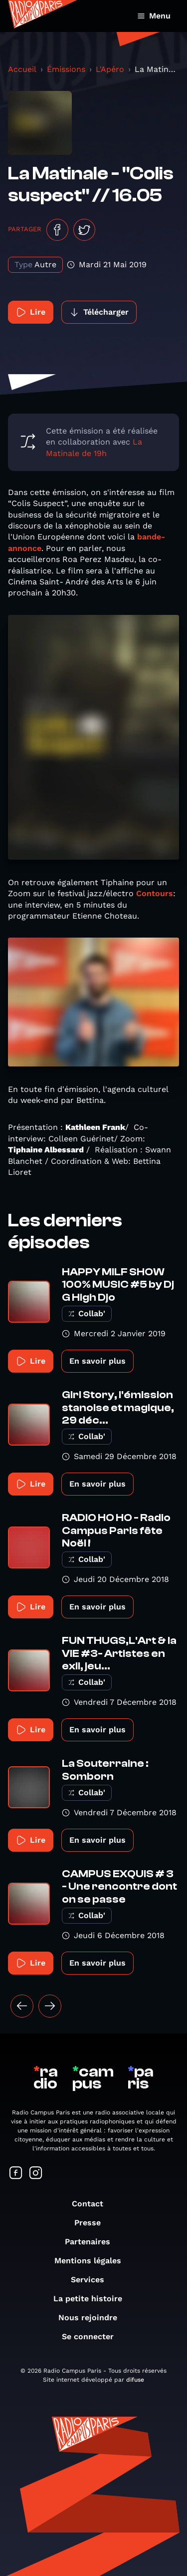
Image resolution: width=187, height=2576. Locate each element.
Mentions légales (92, 2260)
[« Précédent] (22, 2006)
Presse (92, 2222)
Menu (154, 15)
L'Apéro (110, 69)
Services (92, 2279)
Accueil (22, 69)
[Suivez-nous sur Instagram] (36, 2173)
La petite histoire (92, 2298)
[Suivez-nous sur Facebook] (16, 2173)
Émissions (66, 69)
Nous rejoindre (92, 2317)
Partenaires (92, 2241)
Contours (154, 893)
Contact (92, 2203)
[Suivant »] (50, 2006)
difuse (135, 2379)
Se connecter (93, 2336)
